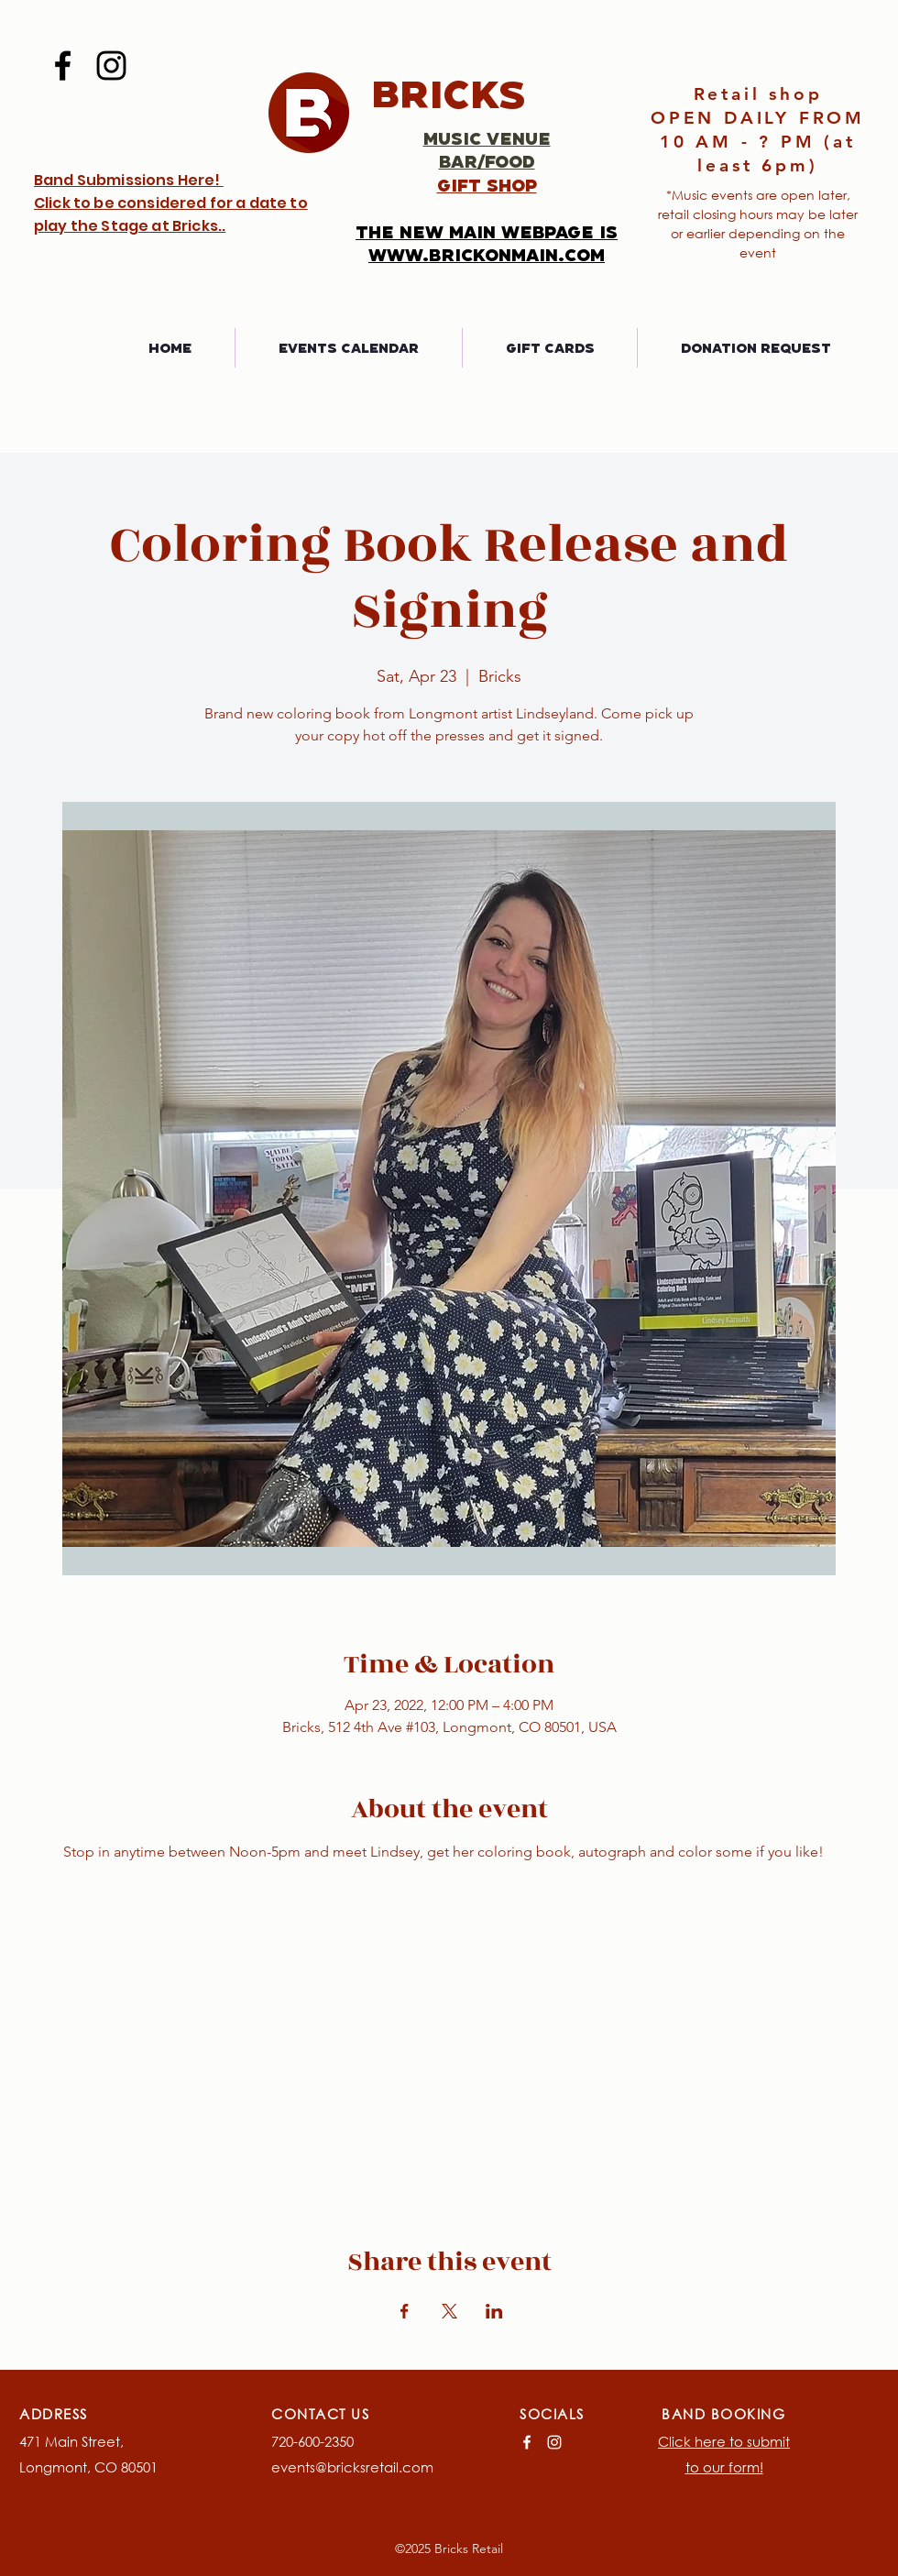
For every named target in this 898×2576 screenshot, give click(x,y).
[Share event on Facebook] (404, 2311)
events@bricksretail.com (352, 2467)
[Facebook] (62, 65)
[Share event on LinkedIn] (494, 2311)
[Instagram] (111, 65)
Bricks (448, 93)
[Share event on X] (449, 2311)
